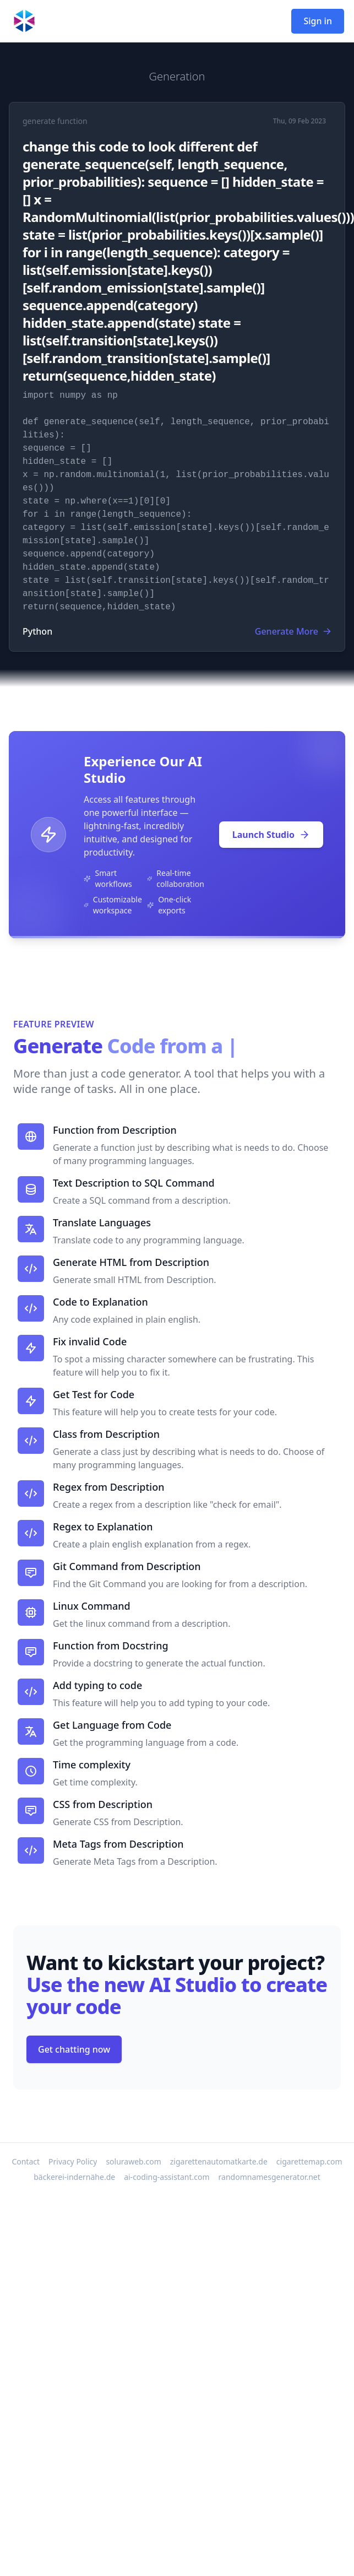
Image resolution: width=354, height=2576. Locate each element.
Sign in (317, 21)
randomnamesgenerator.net (269, 2177)
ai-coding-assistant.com (166, 2177)
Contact (26, 2161)
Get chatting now (74, 2049)
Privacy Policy (72, 2161)
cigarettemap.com (309, 2161)
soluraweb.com (133, 2161)
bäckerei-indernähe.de (74, 2177)
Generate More (293, 631)
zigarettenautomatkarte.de (219, 2161)
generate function (55, 121)
